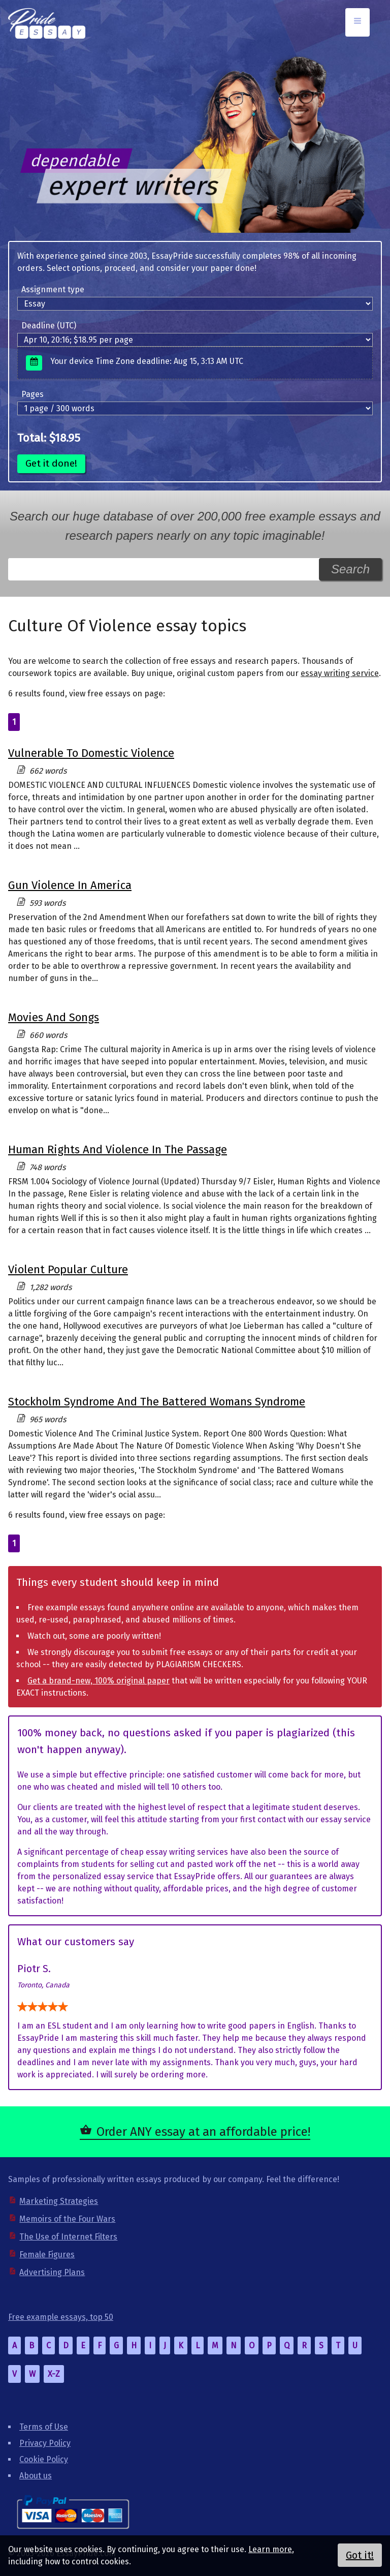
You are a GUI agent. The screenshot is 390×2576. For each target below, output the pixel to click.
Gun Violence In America (70, 885)
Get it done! (51, 463)
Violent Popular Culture (68, 1269)
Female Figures (47, 2254)
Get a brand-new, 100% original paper (98, 1680)
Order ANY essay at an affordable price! (203, 2132)
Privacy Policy (45, 2443)
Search (350, 569)
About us (35, 2475)
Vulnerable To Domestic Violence (91, 753)
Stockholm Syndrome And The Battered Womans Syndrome (156, 1401)
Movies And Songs (53, 1017)
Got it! (360, 2555)
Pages (32, 394)
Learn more (270, 2549)
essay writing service (340, 673)
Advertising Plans (52, 2272)
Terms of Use (43, 2427)
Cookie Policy (43, 2459)
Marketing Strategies (58, 2201)
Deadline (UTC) (48, 325)
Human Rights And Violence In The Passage (117, 1149)
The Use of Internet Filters (68, 2237)
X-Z (54, 2374)
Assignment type (52, 289)
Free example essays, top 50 (60, 2317)
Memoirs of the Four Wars (67, 2219)
